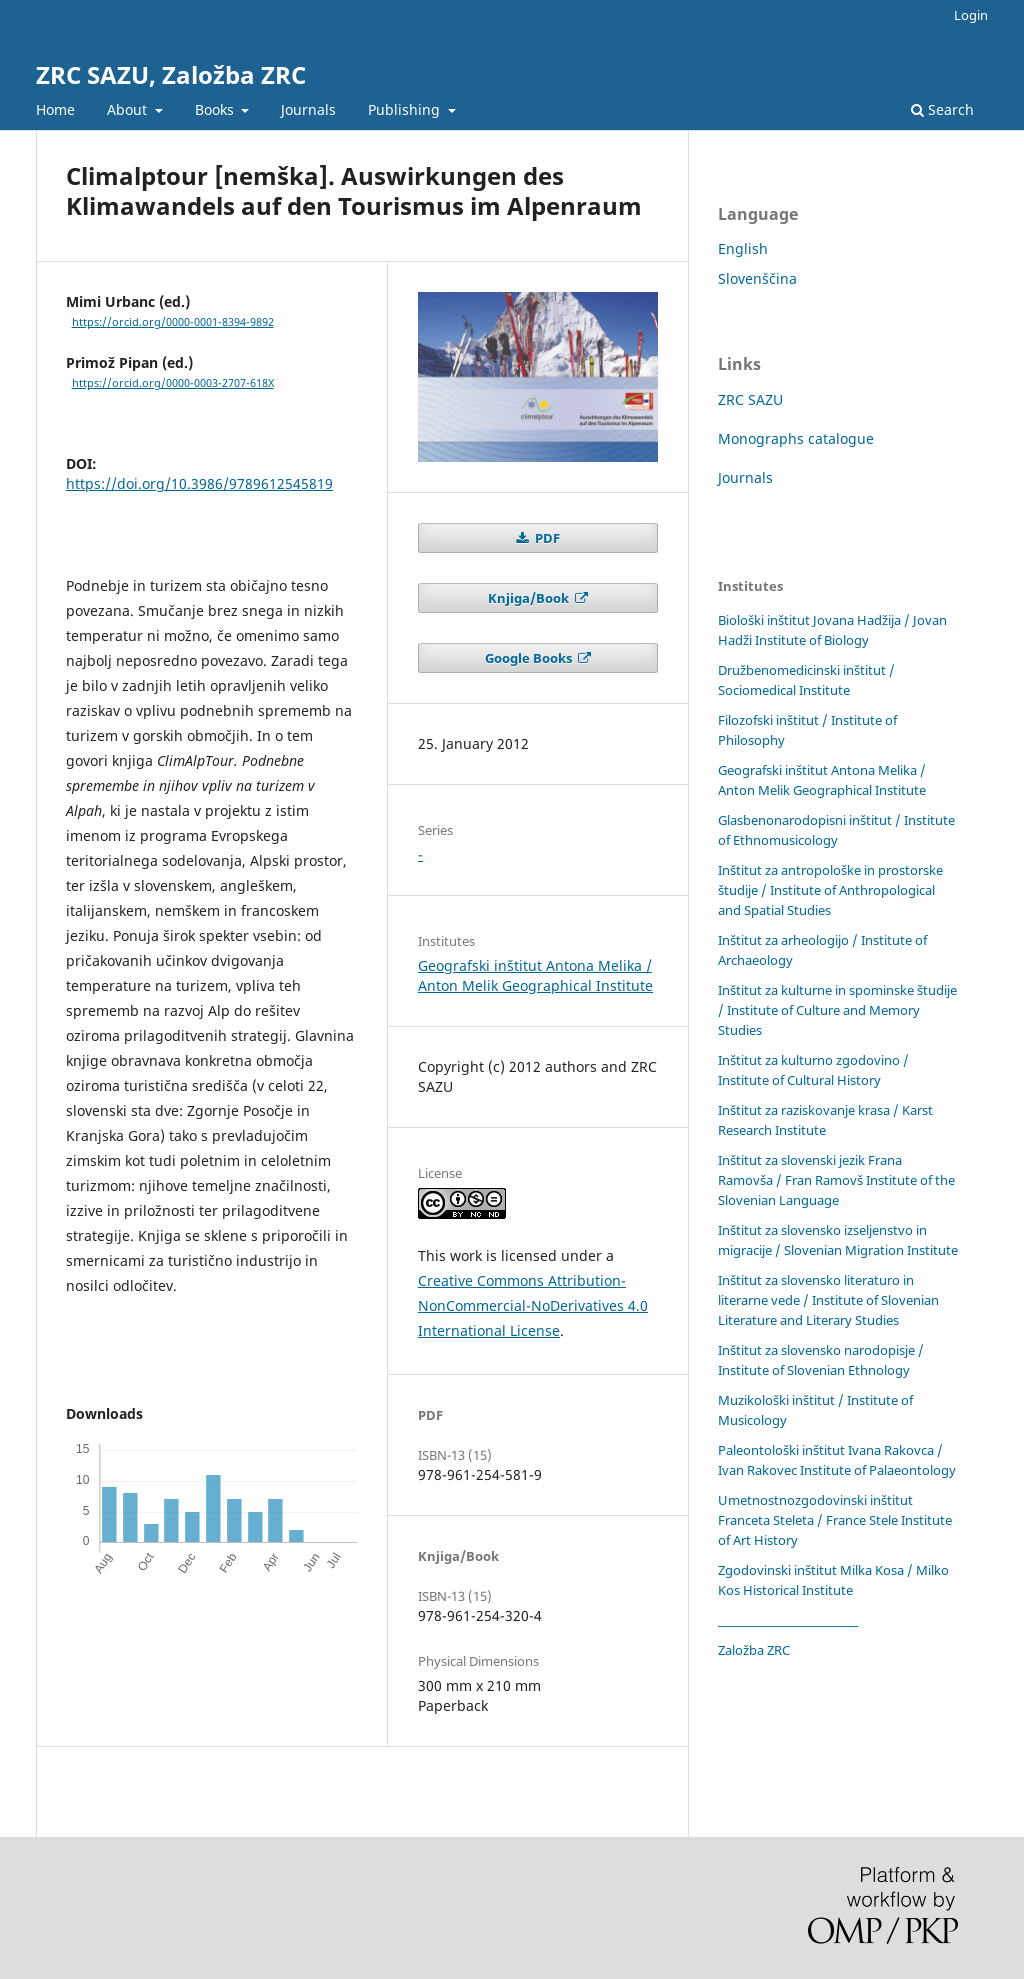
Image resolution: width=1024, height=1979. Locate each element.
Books (216, 109)
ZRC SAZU (750, 399)
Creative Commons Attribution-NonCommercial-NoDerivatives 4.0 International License (533, 1305)
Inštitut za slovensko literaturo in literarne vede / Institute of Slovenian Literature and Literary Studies (828, 1300)
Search (942, 109)
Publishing (406, 109)
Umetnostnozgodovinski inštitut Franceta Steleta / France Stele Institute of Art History (835, 1520)
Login (971, 15)
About (129, 109)
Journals (308, 109)
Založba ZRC (754, 1650)
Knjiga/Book (530, 598)
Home (55, 109)
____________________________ (788, 1620)
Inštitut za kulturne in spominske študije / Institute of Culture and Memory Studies (837, 1010)
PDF (546, 538)
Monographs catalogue (796, 438)
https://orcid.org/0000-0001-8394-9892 (173, 322)
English (743, 248)
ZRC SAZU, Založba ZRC (171, 74)
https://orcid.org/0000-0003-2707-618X (173, 383)
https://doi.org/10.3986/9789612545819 (199, 483)
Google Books (530, 658)
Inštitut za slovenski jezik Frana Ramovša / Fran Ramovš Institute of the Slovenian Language (836, 1180)
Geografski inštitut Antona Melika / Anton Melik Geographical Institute (535, 975)
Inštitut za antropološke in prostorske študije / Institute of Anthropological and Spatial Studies (830, 890)
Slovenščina (757, 278)
